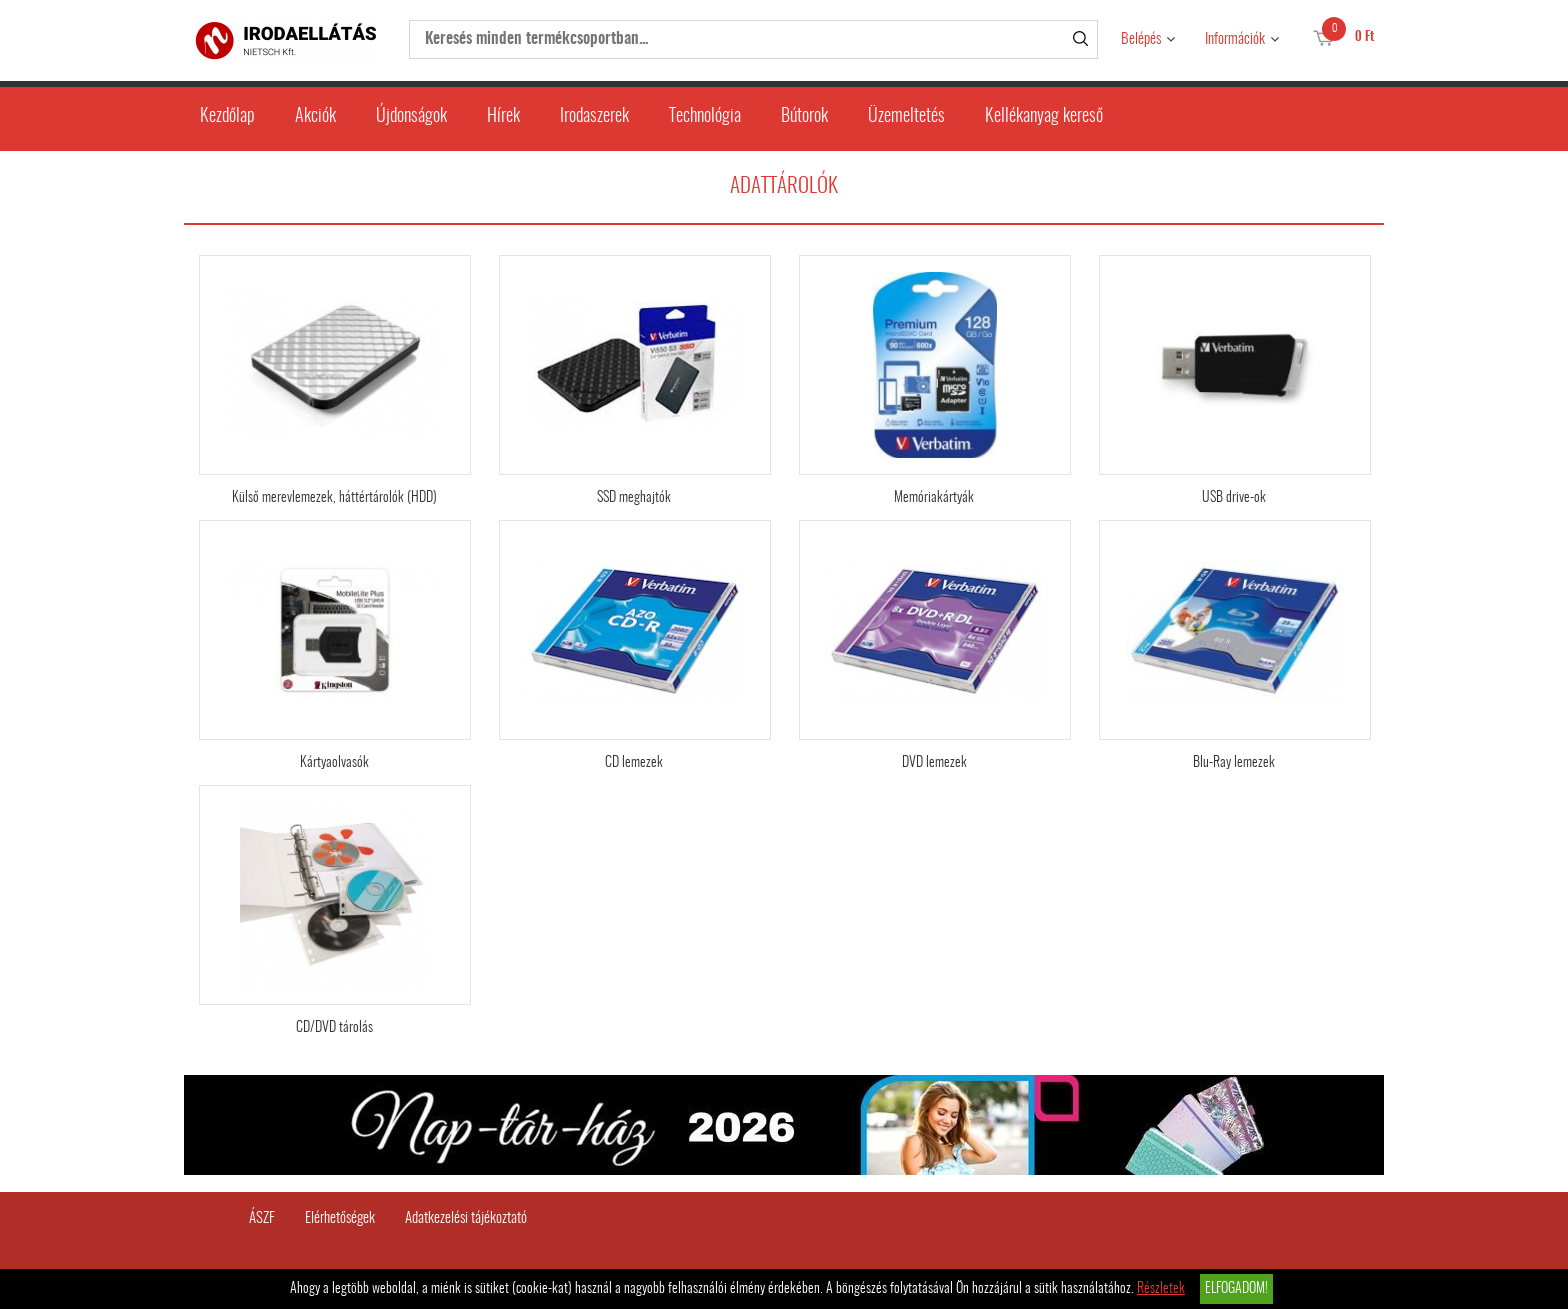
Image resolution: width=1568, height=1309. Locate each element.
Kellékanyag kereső (1044, 117)
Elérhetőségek (340, 1218)
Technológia (705, 117)
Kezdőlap (227, 117)
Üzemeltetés (906, 117)
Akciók (315, 117)
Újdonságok (411, 117)
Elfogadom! (1236, 1289)
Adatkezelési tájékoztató (466, 1218)
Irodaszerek (594, 117)
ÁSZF (262, 1218)
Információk (1235, 39)
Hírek (503, 117)
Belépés (1141, 39)
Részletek (1161, 1289)
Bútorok (804, 117)
